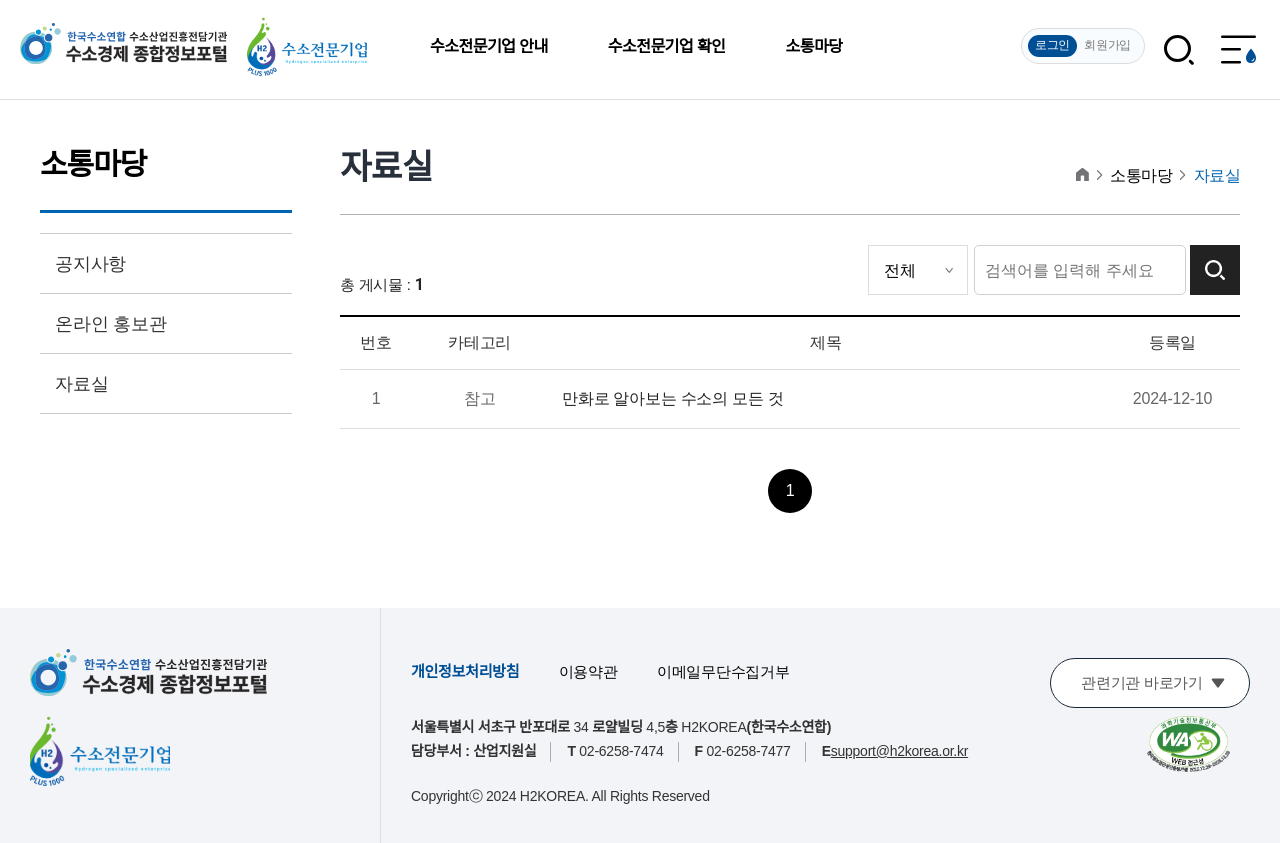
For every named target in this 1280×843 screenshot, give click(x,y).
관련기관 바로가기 (1142, 682)
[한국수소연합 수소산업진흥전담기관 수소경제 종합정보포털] (148, 672)
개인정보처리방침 (465, 671)
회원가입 (1107, 45)
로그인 (1052, 45)
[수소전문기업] (100, 751)
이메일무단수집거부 (723, 671)
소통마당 (813, 46)
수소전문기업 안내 (489, 46)
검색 (1215, 270)
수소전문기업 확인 (667, 46)
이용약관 (588, 671)
